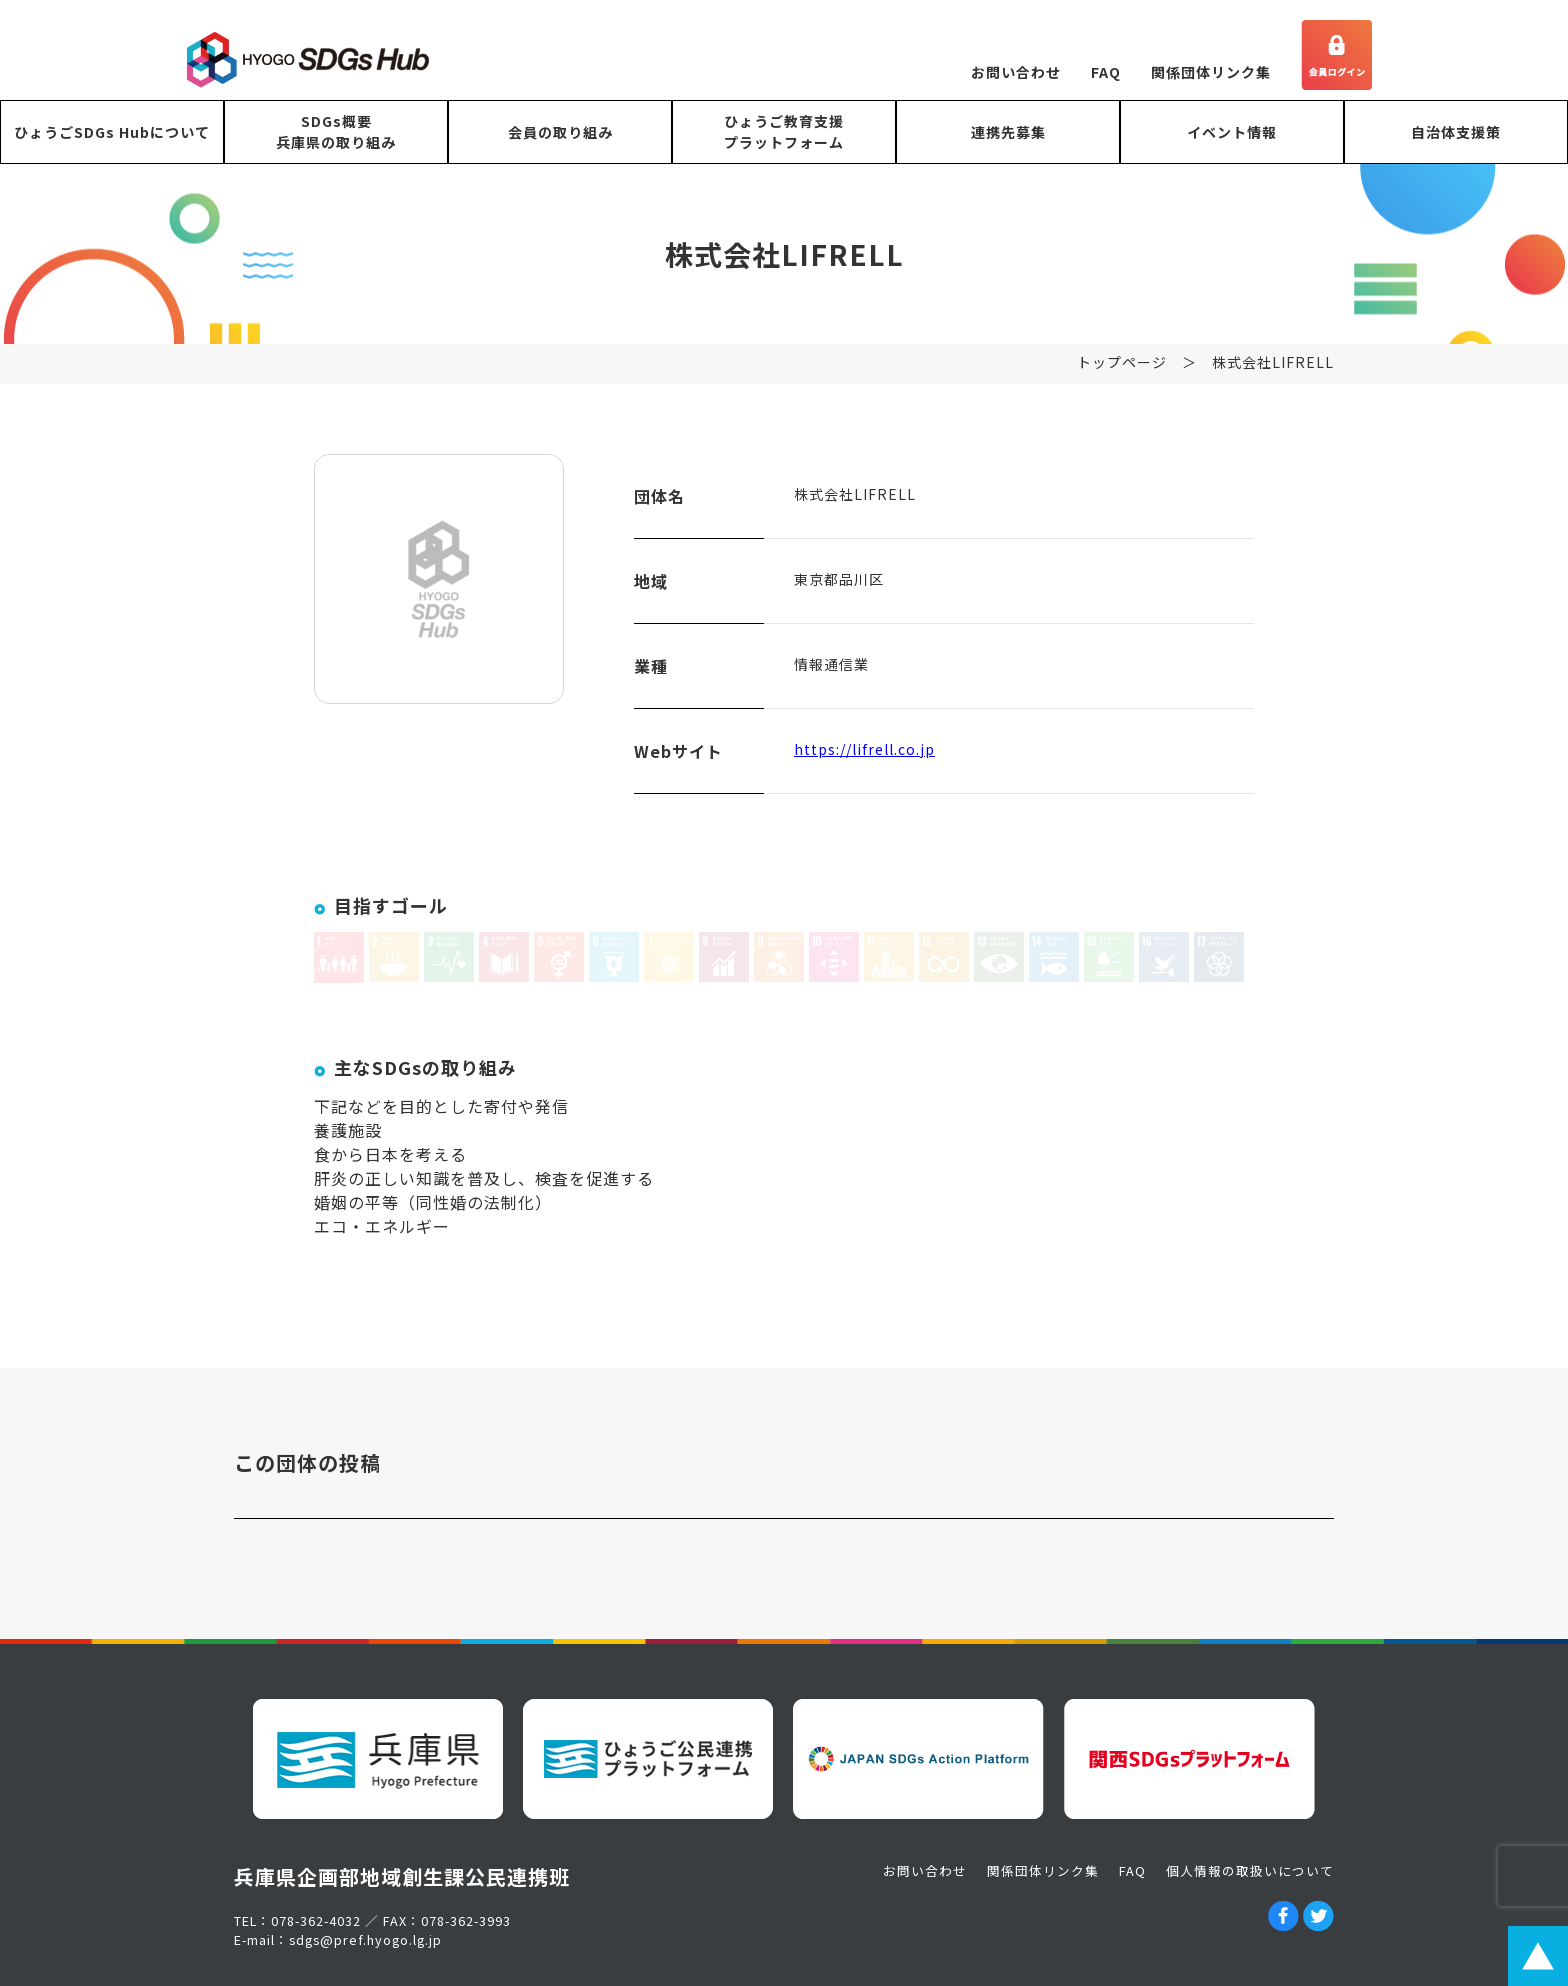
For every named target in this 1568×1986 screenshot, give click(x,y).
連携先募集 (1008, 132)
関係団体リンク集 (1211, 72)
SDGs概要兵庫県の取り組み (336, 131)
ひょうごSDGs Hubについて (112, 132)
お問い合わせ (1016, 72)
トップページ (1122, 367)
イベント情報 (1232, 132)
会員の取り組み (560, 132)
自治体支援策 (1456, 132)
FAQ (1106, 72)
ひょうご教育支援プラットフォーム (784, 131)
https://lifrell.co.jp (864, 754)
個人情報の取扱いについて (1250, 1870)
